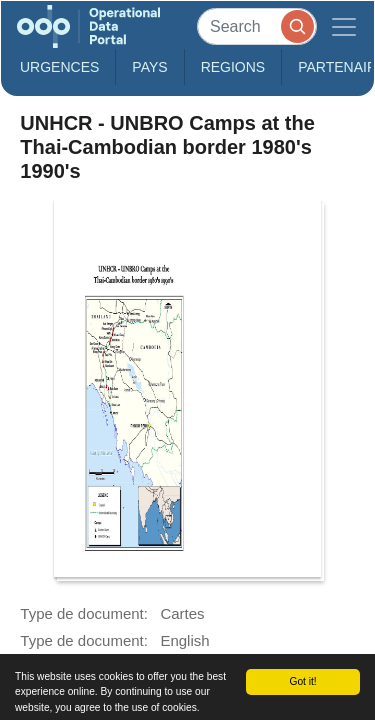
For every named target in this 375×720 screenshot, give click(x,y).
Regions (233, 67)
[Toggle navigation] (344, 26)
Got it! (302, 681)
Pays (149, 67)
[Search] (257, 26)
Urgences (59, 67)
